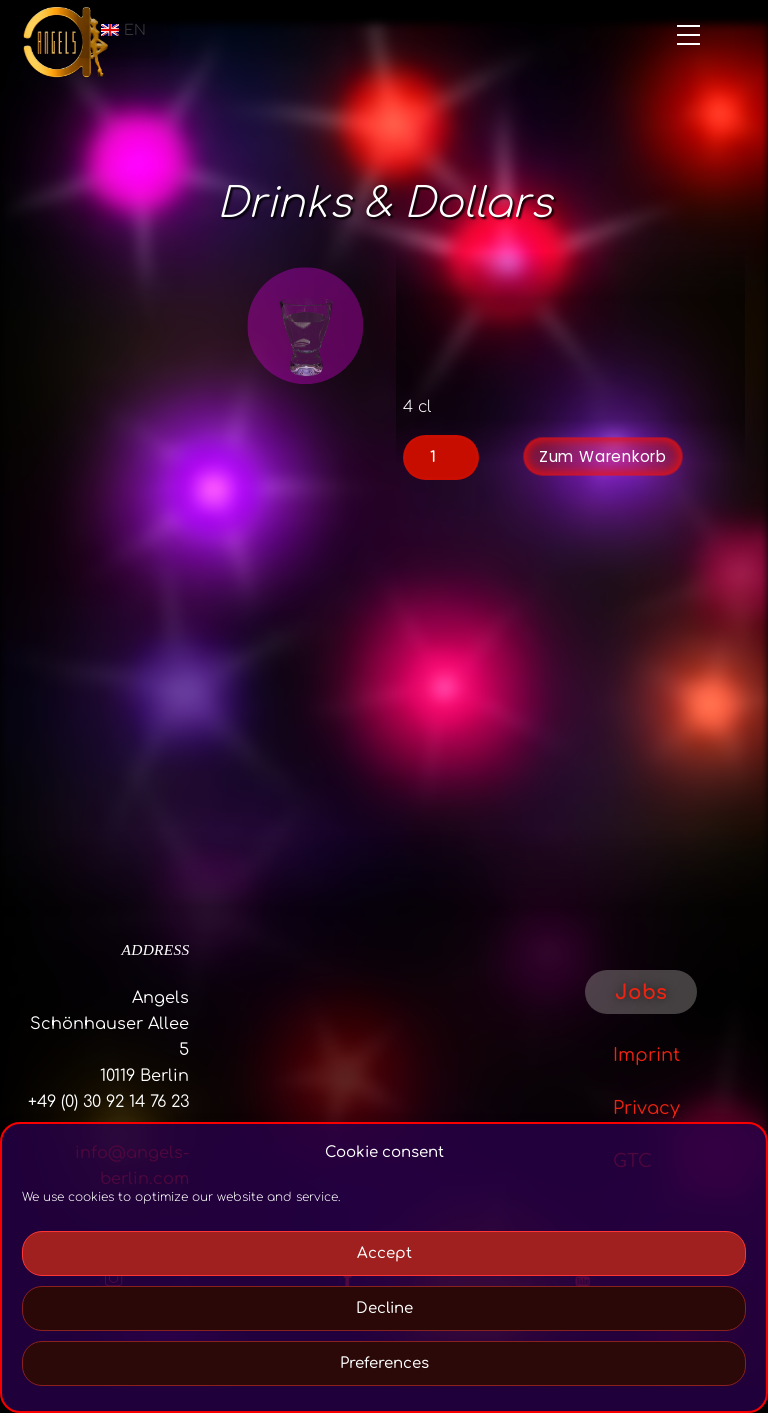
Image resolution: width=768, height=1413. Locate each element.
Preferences (384, 1363)
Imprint (646, 1055)
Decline (384, 1308)
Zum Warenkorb (603, 456)
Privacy (646, 1108)
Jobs (641, 992)
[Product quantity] (441, 457)
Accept (384, 1253)
